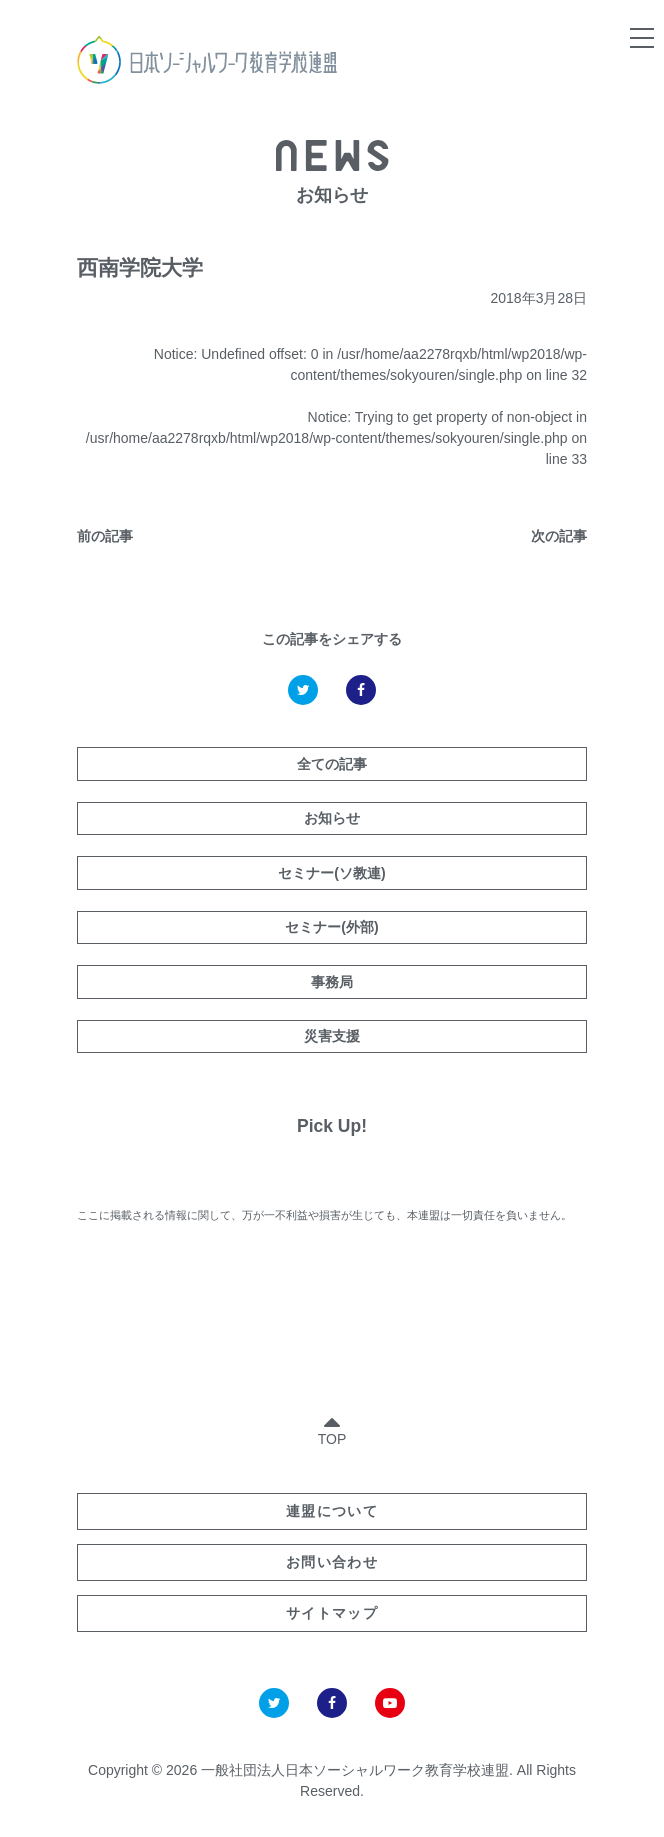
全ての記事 (332, 764)
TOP (332, 1427)
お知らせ (332, 818)
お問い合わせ (332, 1562)
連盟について (332, 1511)
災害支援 (332, 1036)
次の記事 (559, 536)
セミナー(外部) (331, 927)
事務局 (332, 982)
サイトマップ (332, 1613)
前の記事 (105, 536)
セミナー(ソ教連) (331, 873)
